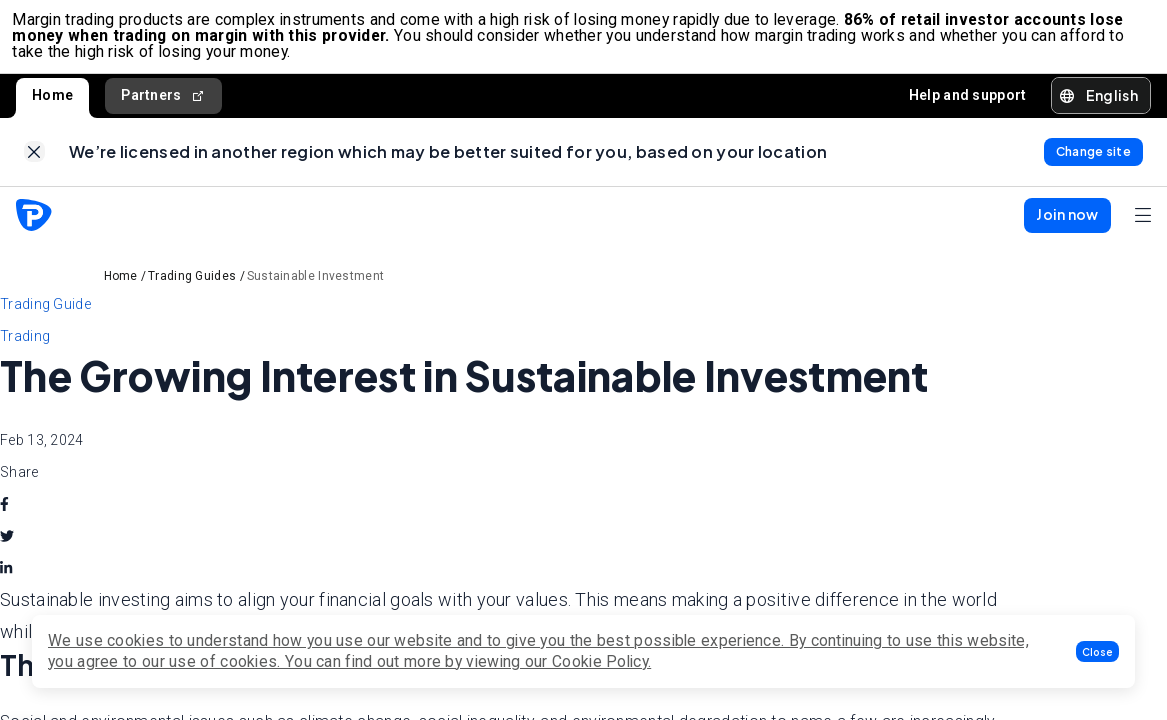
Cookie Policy (600, 661)
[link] (34, 163)
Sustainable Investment (316, 291)
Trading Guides (192, 291)
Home (52, 102)
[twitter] (7, 551)
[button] (1097, 651)
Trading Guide (45, 319)
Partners (163, 102)
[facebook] (4, 519)
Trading (25, 351)
